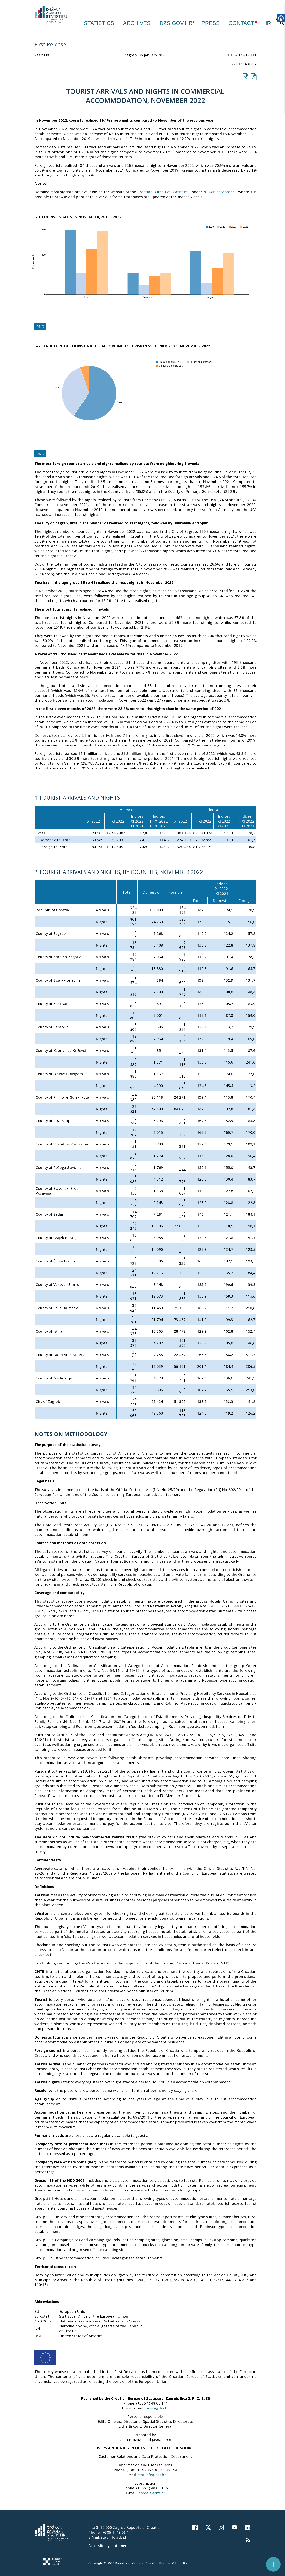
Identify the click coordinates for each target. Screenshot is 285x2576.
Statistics (99, 23)
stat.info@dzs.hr (152, 2474)
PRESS (210, 23)
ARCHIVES (137, 23)
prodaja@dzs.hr (151, 2492)
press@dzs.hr (157, 2408)
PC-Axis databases (219, 191)
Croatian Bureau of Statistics (162, 191)
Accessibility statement (108, 2545)
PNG (40, 326)
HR (267, 23)
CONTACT (241, 23)
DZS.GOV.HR (176, 23)
